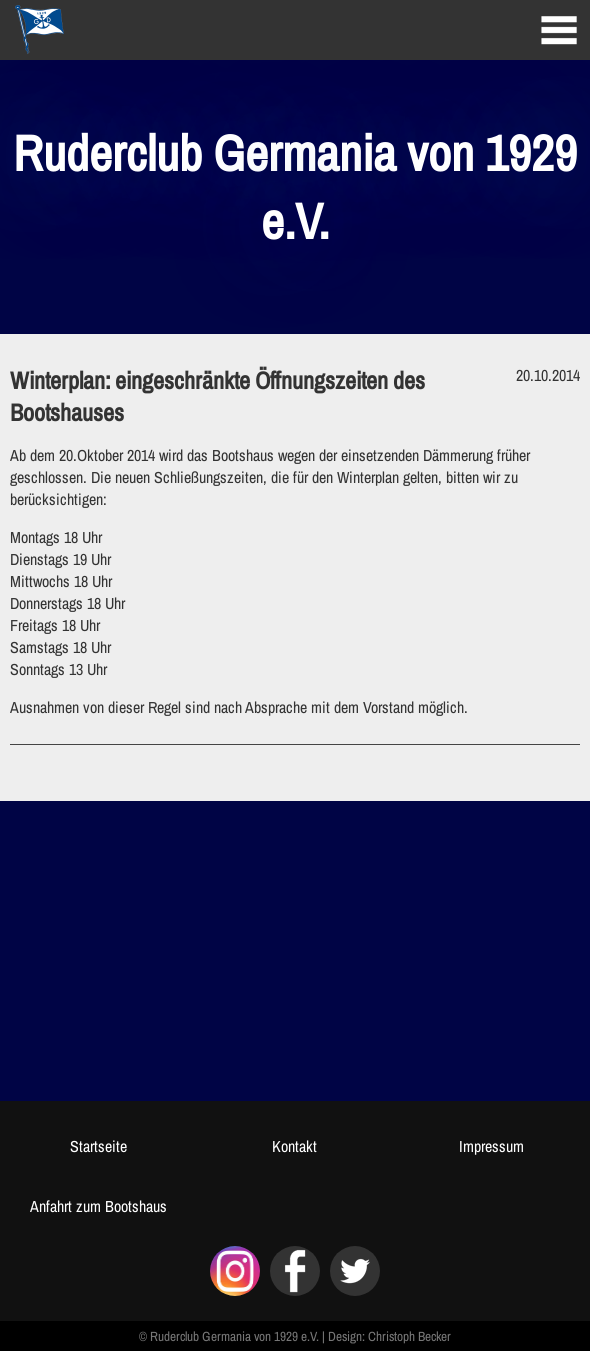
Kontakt (294, 1146)
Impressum (491, 1146)
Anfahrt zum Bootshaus (98, 1206)
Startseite (98, 1146)
